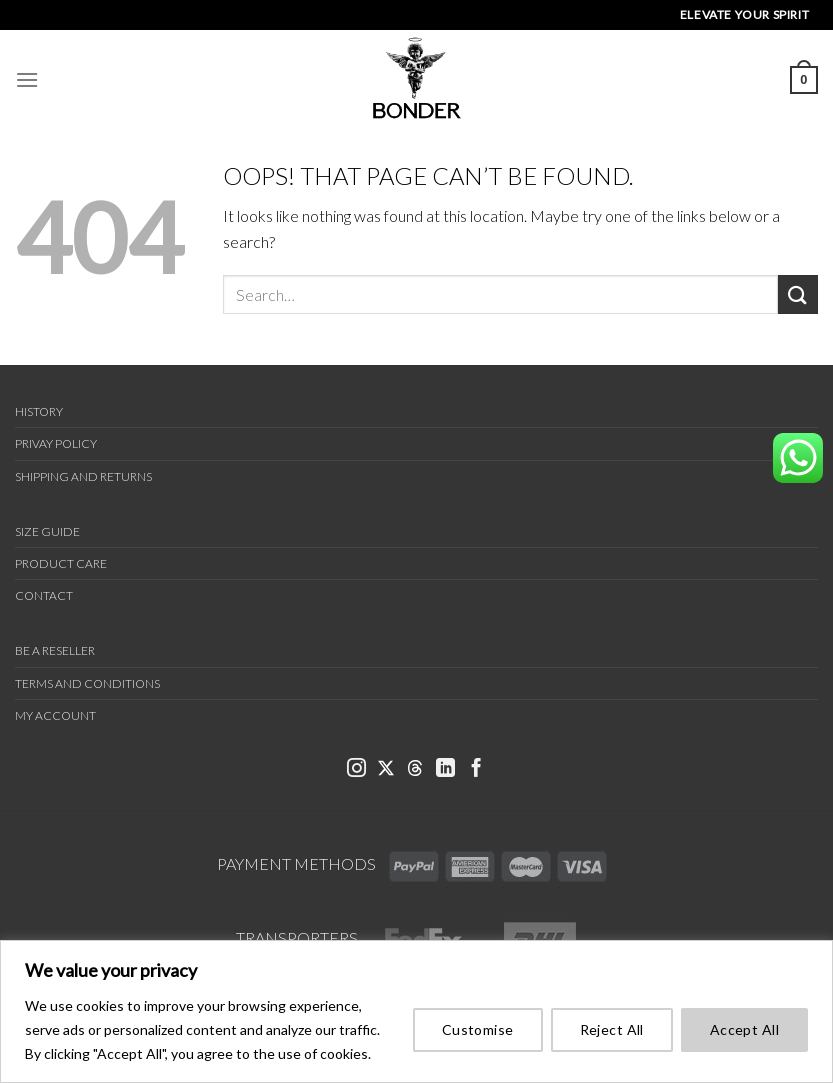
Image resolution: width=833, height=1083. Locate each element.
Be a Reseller (55, 650)
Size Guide (47, 531)
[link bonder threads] (415, 769)
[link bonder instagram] (356, 769)
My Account (55, 715)
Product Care (61, 563)
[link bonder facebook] (476, 769)
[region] (416, 1011)
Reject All (612, 1029)
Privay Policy (56, 443)
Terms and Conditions (87, 683)
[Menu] (27, 79)
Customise (478, 1029)
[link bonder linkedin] (445, 769)
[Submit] (798, 294)
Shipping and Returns (83, 476)
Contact (44, 595)
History (39, 411)
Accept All (744, 1029)
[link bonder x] (386, 769)
